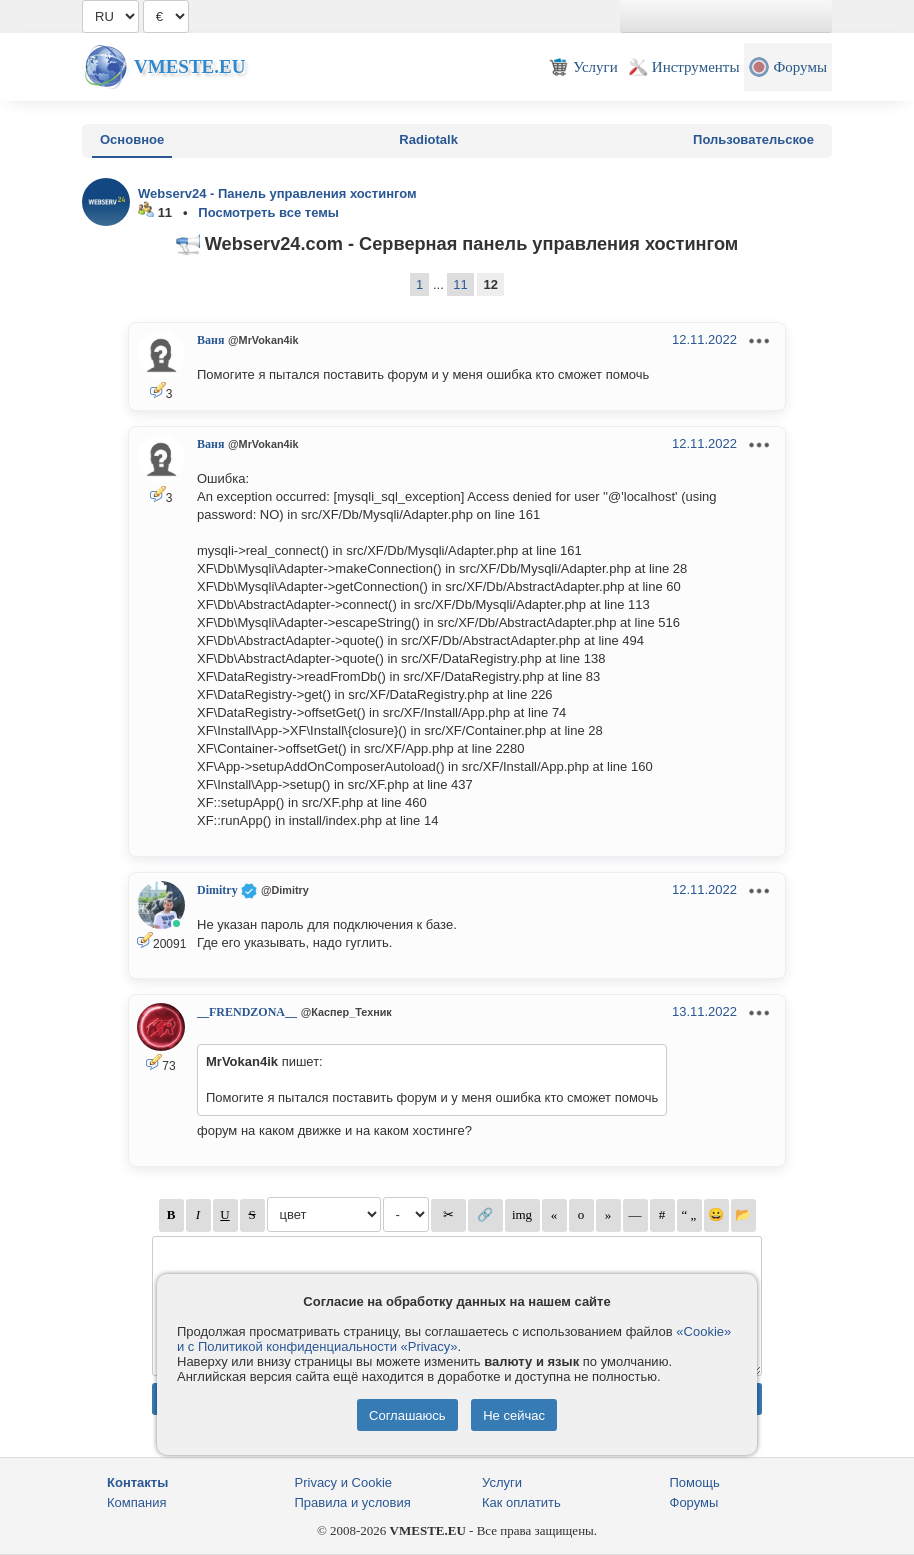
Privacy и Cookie (344, 1482)
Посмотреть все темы (268, 212)
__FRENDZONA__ (247, 1012)
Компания (137, 1502)
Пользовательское (753, 139)
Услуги (502, 1482)
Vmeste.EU (189, 66)
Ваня (210, 340)
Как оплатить (521, 1502)
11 (460, 284)
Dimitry (217, 890)
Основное (132, 139)
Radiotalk (428, 139)
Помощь (695, 1482)
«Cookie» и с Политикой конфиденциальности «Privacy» (454, 1339)
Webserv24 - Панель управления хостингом (277, 193)
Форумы (694, 1502)
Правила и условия (353, 1502)
